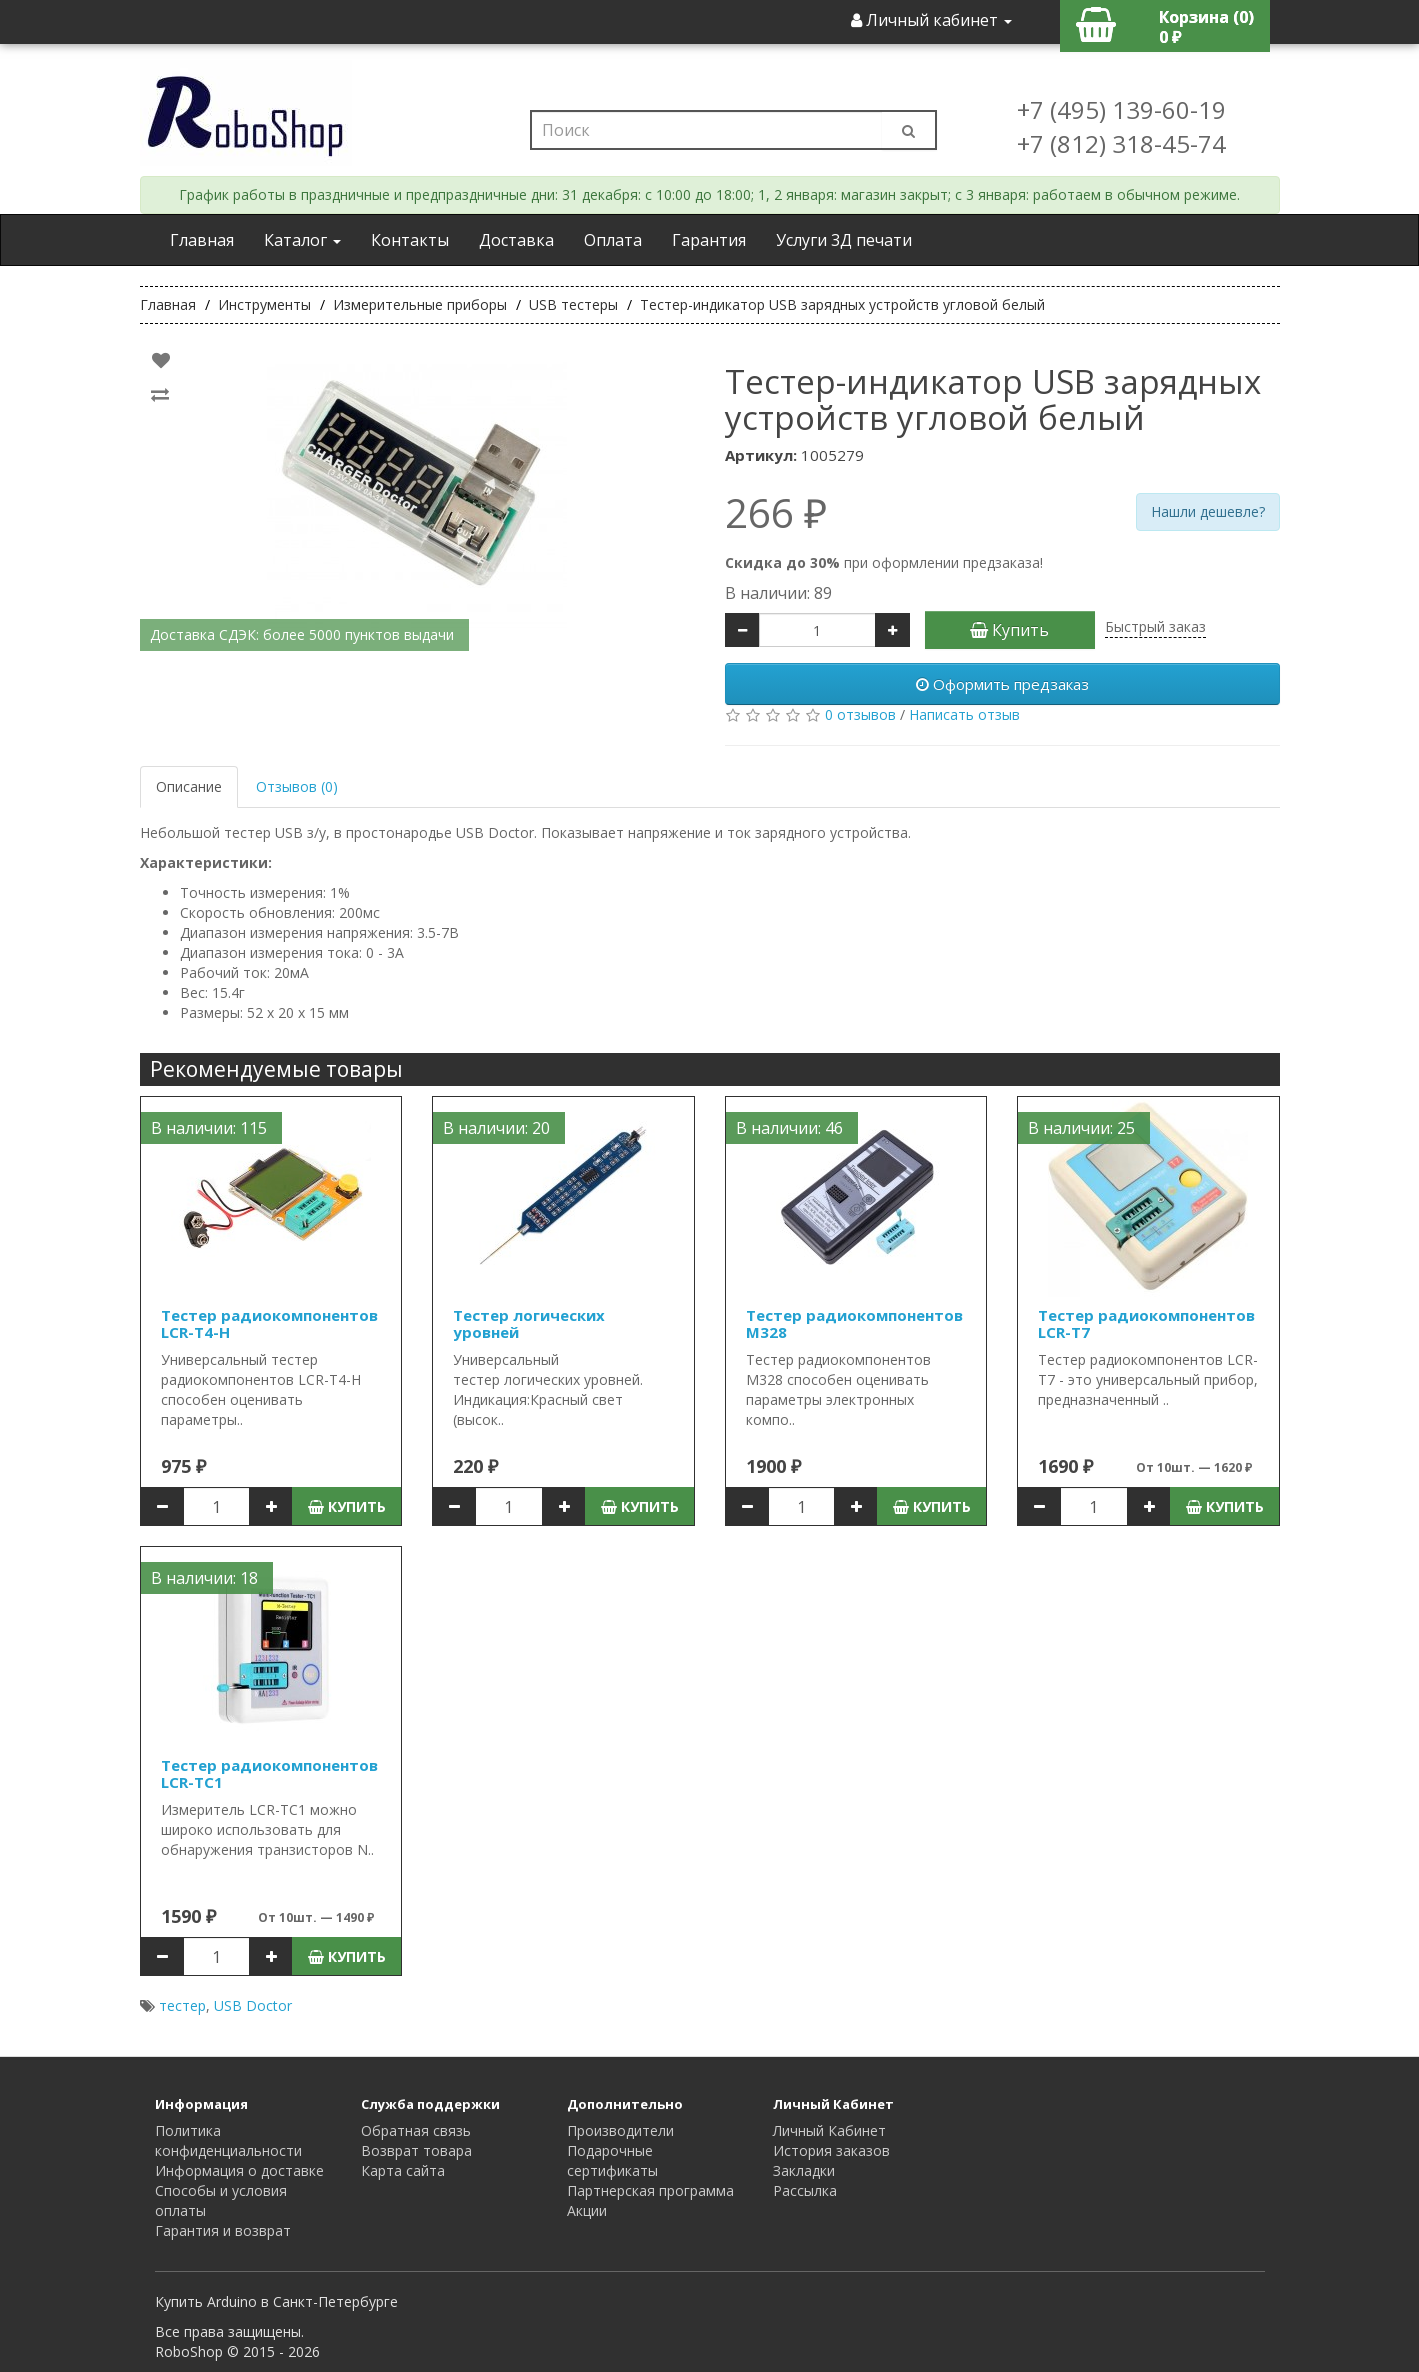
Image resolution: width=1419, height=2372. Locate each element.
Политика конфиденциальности (228, 2140)
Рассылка (805, 2190)
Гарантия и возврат (223, 2230)
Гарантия (709, 240)
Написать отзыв (964, 714)
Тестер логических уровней (529, 1323)
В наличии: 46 (789, 1128)
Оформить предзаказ (1002, 684)
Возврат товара (416, 2150)
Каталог (302, 240)
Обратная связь (416, 2130)
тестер (182, 2005)
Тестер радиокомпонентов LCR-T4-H (269, 1323)
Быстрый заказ (1155, 626)
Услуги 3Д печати (844, 240)
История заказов (831, 2150)
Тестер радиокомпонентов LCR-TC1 (269, 1773)
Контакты (410, 240)
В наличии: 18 (204, 1578)
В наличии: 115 (209, 1128)
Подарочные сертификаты (612, 2160)
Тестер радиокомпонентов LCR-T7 (1146, 1323)
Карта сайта (403, 2170)
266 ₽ (776, 513)
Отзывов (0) (297, 786)
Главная (202, 240)
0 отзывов (860, 714)
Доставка (516, 240)
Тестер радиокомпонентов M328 (854, 1323)
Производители (620, 2130)
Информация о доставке (239, 2170)
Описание (189, 786)
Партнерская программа (650, 2190)
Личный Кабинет (829, 2130)
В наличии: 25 (1081, 1128)
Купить (1009, 630)
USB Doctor (253, 2005)
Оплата (613, 240)
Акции (587, 2210)
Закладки (804, 2170)
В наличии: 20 (496, 1128)
